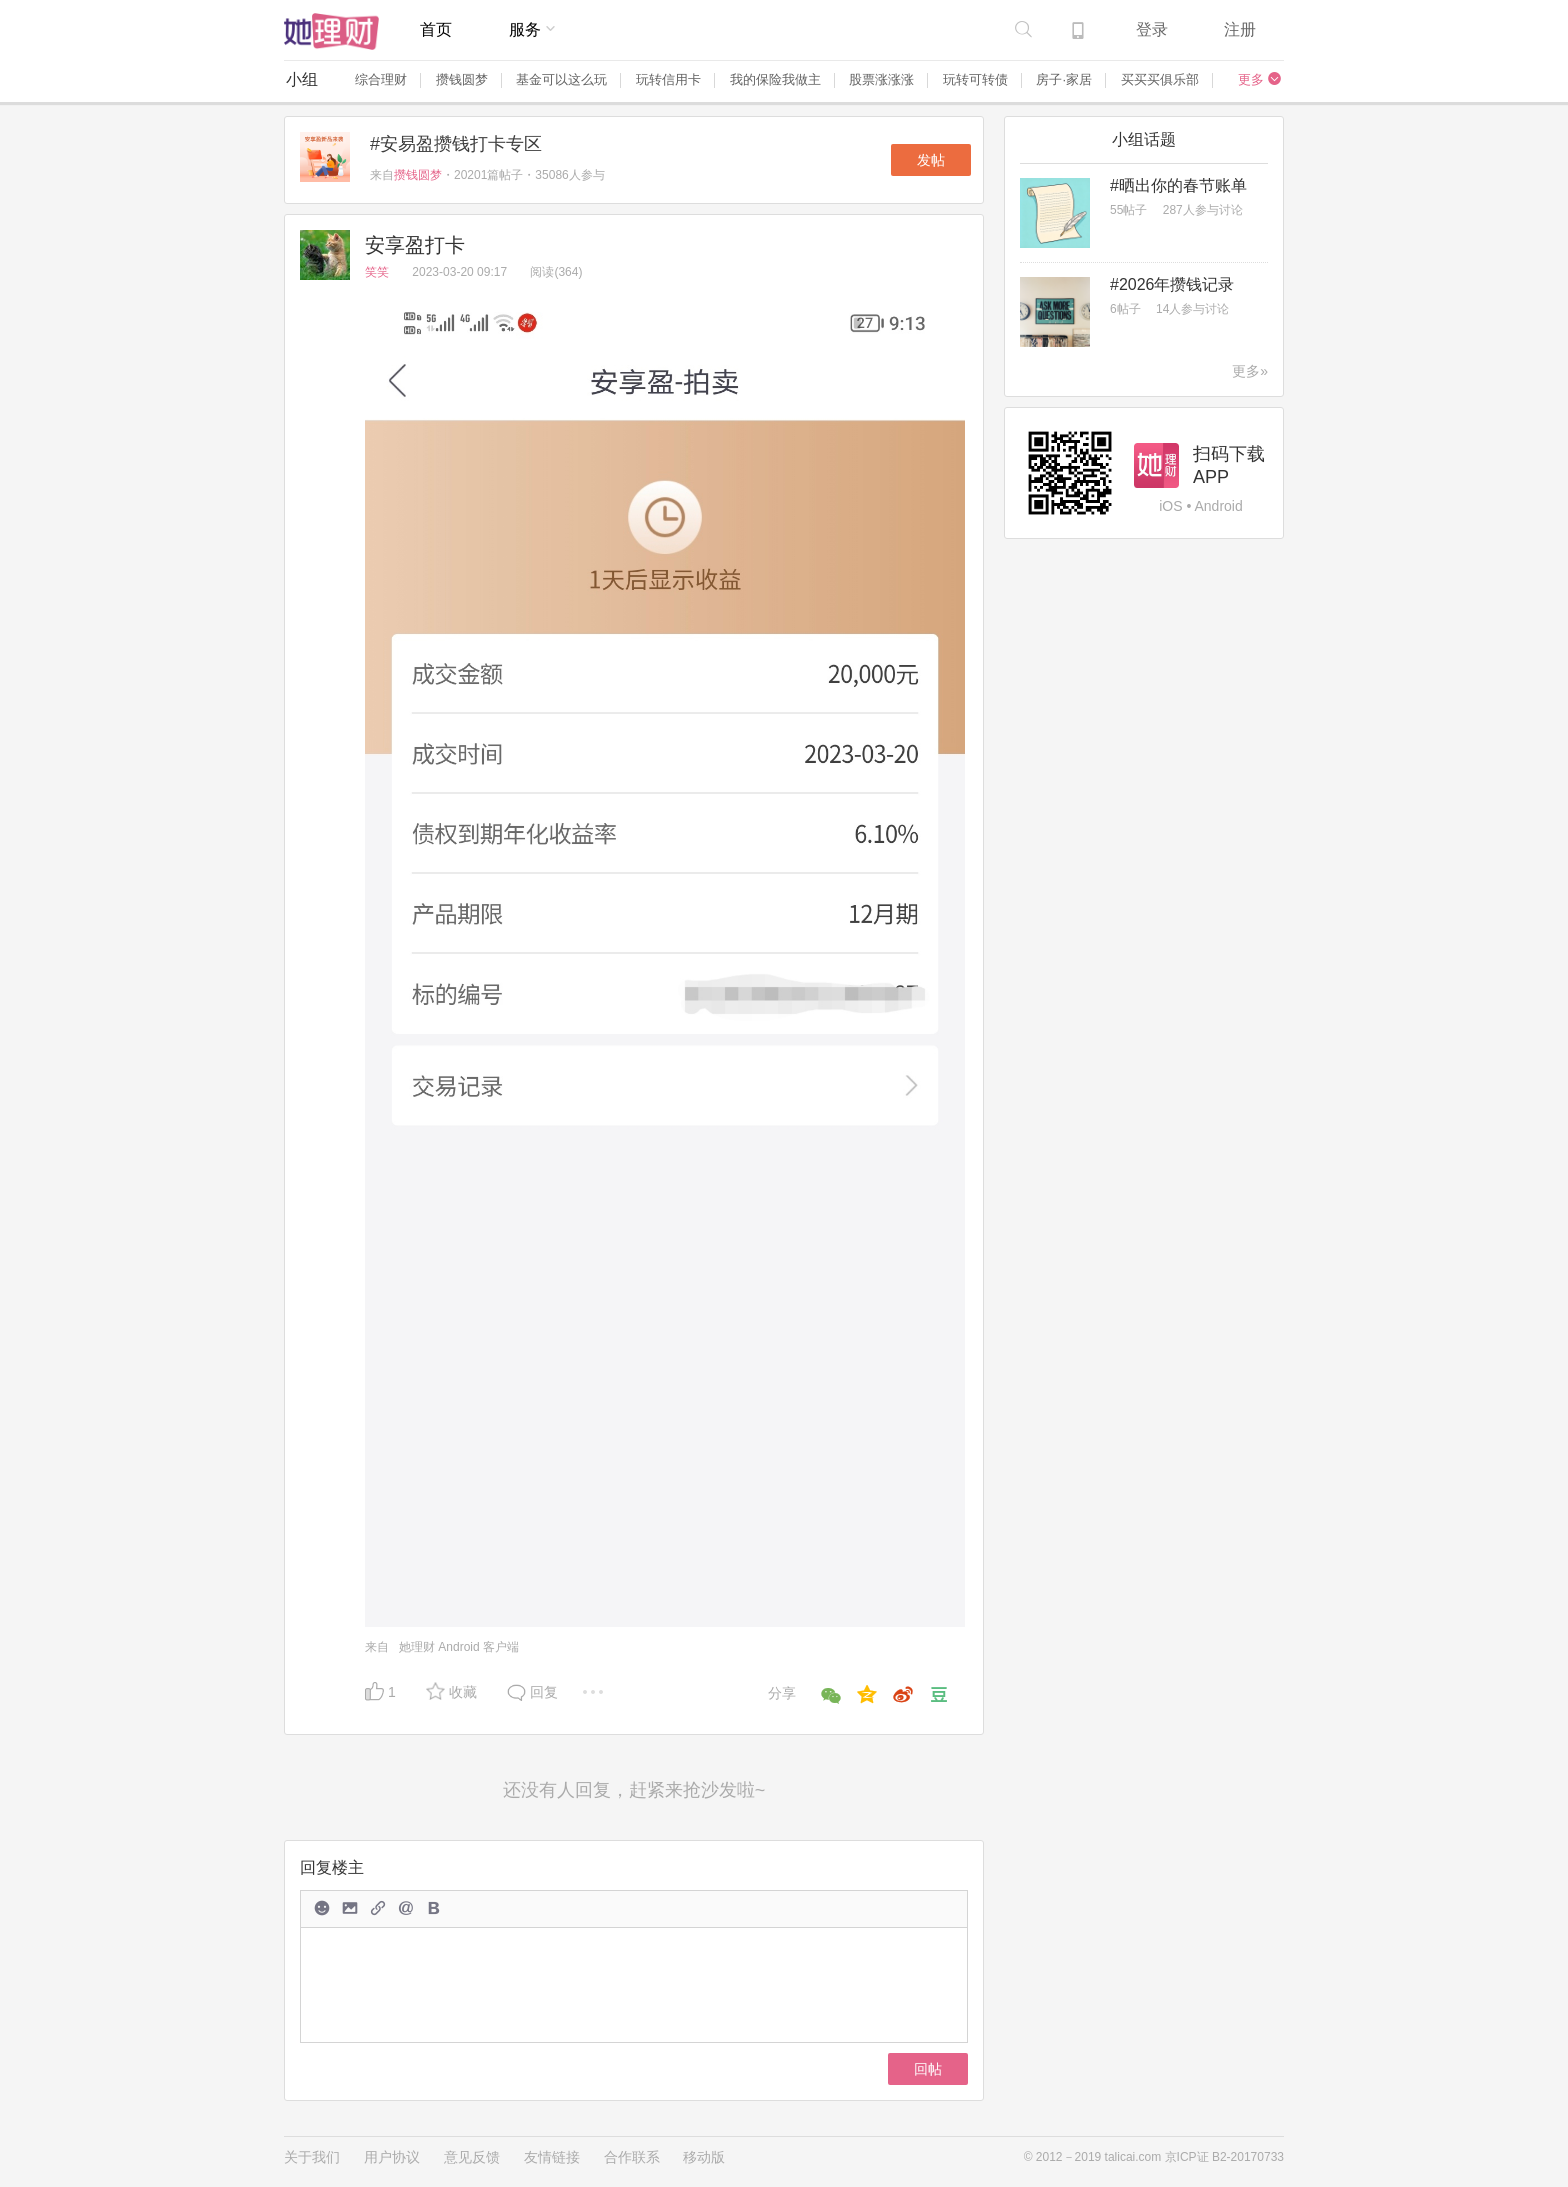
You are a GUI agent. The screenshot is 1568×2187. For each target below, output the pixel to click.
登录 (1152, 29)
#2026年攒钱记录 (1172, 284)
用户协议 (392, 2157)
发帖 (931, 160)
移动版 (704, 2157)
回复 (544, 1692)
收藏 (463, 1692)
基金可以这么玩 (561, 79)
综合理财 (381, 79)
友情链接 (552, 2157)
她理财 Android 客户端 (459, 1647)
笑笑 (378, 272)
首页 (436, 29)
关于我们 (312, 2157)
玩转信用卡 (668, 79)
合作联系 (632, 2157)
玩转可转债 (975, 79)
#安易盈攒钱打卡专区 (456, 144)
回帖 (928, 2069)
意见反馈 (472, 2157)
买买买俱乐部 (1160, 79)
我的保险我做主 (775, 79)
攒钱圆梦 (462, 79)
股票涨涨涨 (881, 79)
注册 (1240, 29)
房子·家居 (1064, 79)
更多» (1250, 371)
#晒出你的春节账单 (1178, 185)
